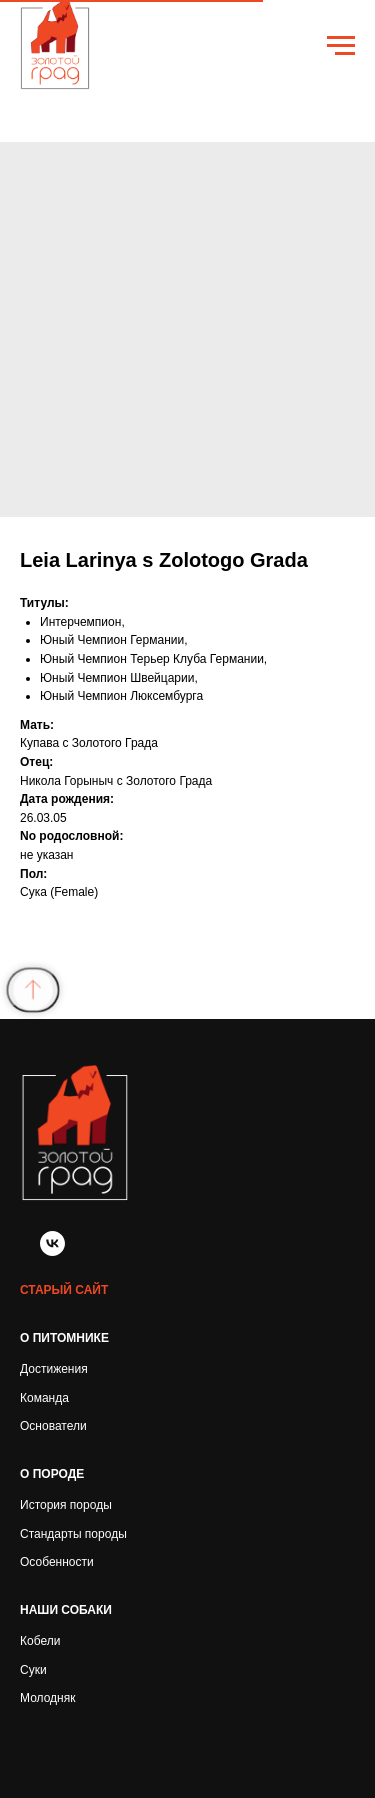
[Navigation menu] (341, 46)
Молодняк (47, 1698)
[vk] (52, 1250)
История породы (66, 1505)
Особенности (57, 1562)
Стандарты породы (73, 1534)
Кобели (40, 1641)
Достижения (54, 1369)
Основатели (53, 1426)
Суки (33, 1670)
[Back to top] (33, 989)
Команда (44, 1398)
